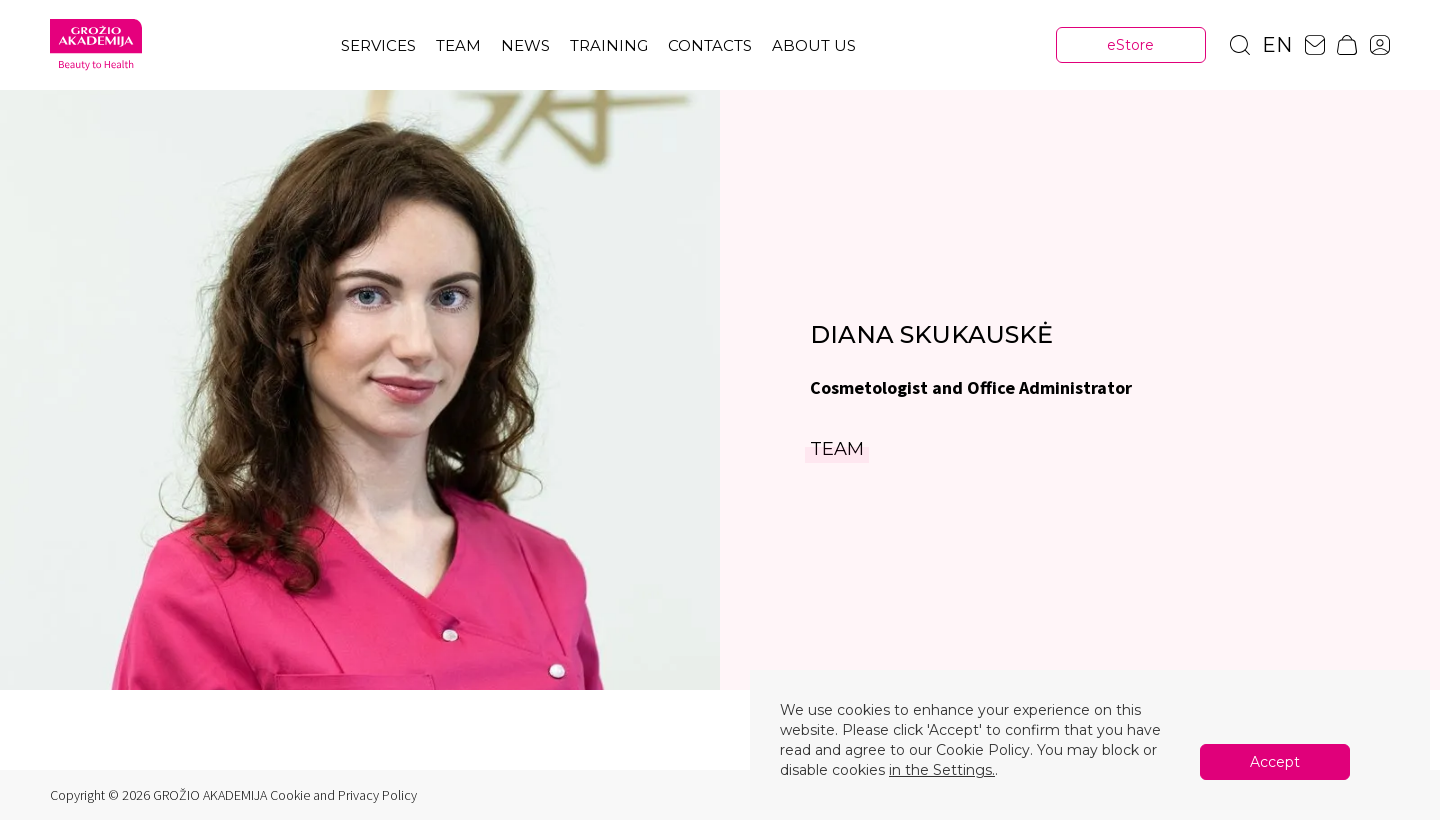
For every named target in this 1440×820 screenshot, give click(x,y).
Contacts (710, 45)
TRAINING (609, 45)
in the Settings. (942, 770)
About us (814, 45)
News (525, 45)
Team (458, 45)
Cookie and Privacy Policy (343, 795)
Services (378, 45)
